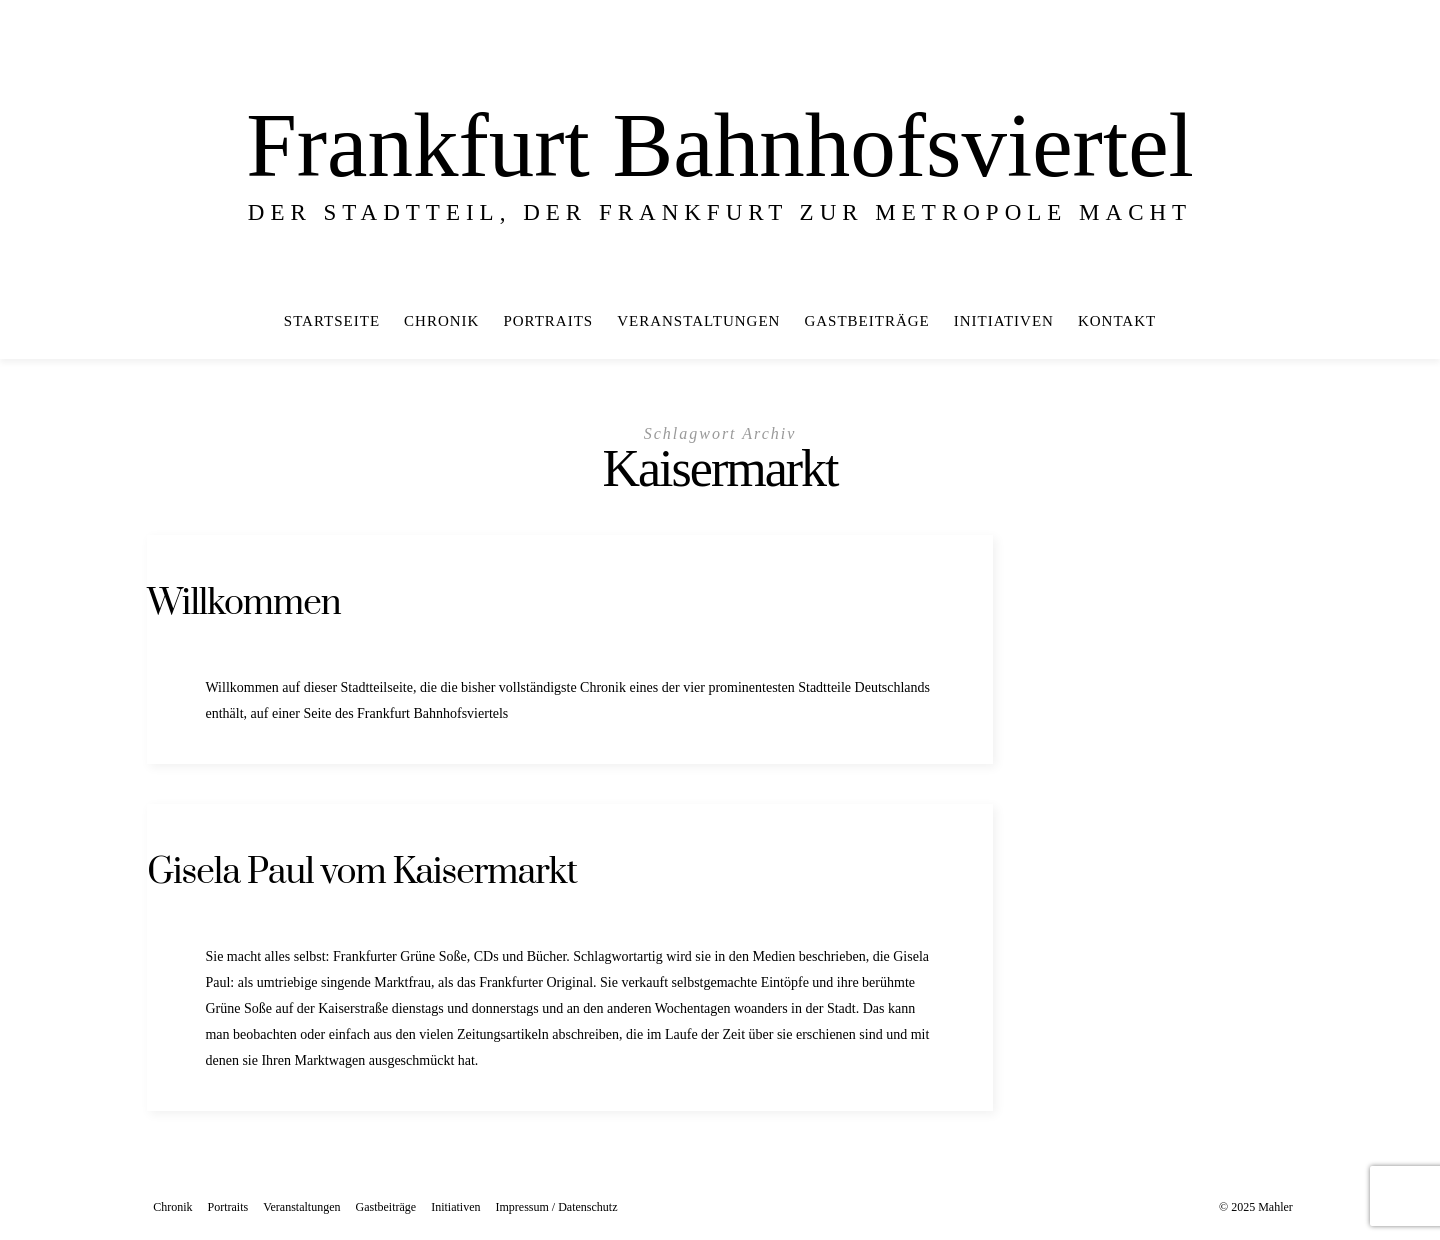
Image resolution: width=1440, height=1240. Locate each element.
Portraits (548, 321)
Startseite (332, 321)
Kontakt (1117, 321)
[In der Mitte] (1399, 321)
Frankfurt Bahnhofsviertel (720, 145)
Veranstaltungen (698, 321)
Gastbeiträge (866, 321)
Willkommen (244, 603)
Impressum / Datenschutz (556, 1207)
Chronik (441, 321)
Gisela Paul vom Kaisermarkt (362, 872)
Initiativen (1004, 321)
